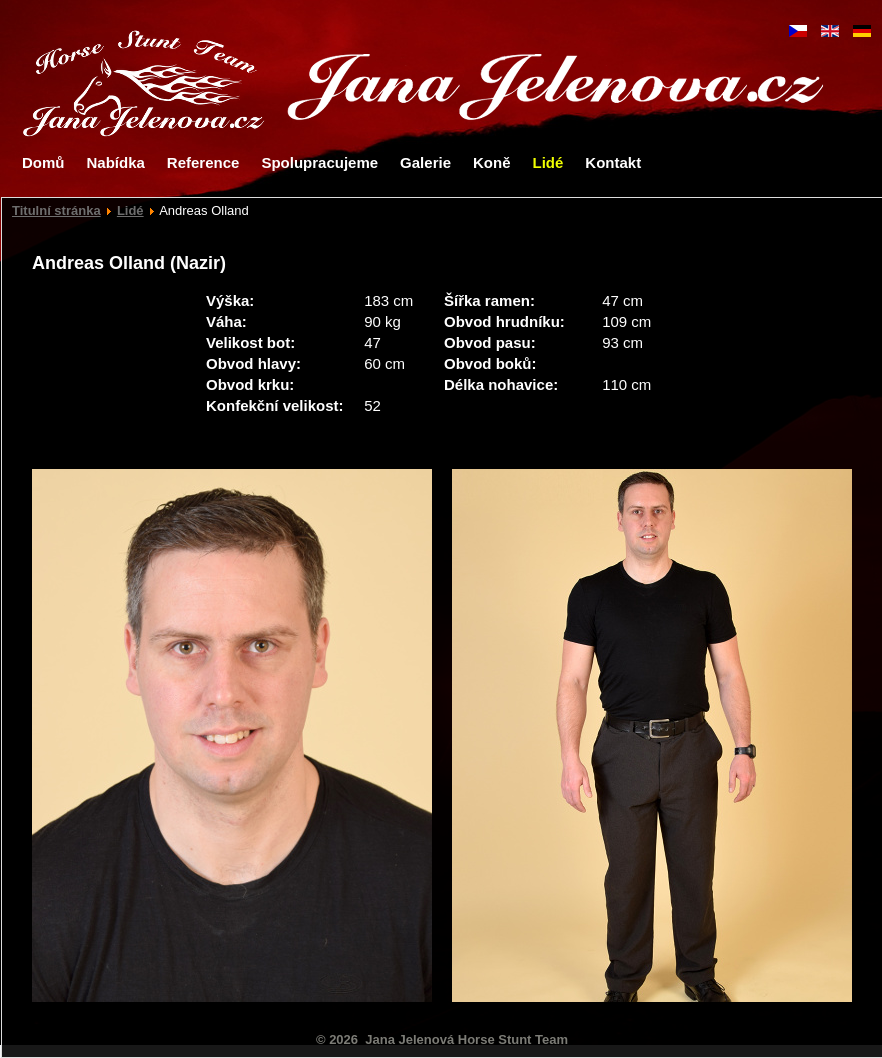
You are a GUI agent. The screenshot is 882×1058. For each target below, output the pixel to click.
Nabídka (116, 162)
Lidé (547, 162)
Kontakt (613, 162)
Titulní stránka (56, 210)
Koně (492, 162)
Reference (203, 162)
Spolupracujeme (319, 162)
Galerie (425, 162)
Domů (43, 162)
